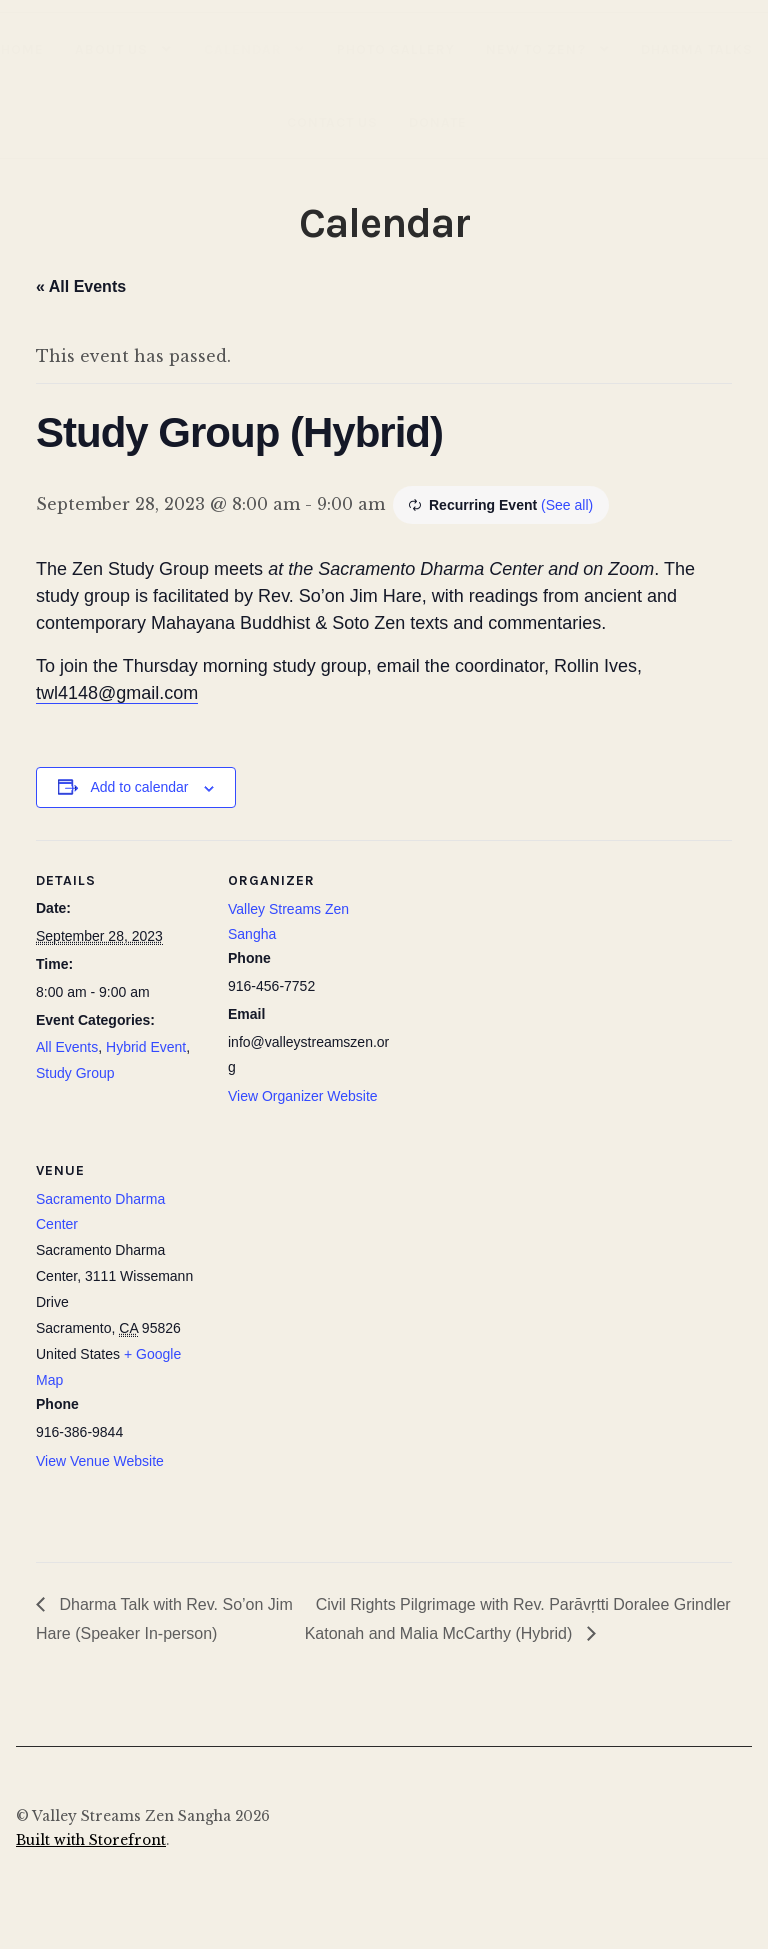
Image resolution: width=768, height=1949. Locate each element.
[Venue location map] (333, 1267)
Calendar (243, 49)
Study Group (75, 1073)
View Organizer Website (303, 1096)
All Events (67, 1047)
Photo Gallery (396, 49)
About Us (111, 49)
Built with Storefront (91, 1840)
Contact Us (332, 122)
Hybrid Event (146, 1047)
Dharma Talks (697, 49)
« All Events (81, 286)
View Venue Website (100, 1461)
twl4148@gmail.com (117, 693)
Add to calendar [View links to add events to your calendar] (139, 787)
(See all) (567, 505)
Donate (438, 122)
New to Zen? (536, 49)
